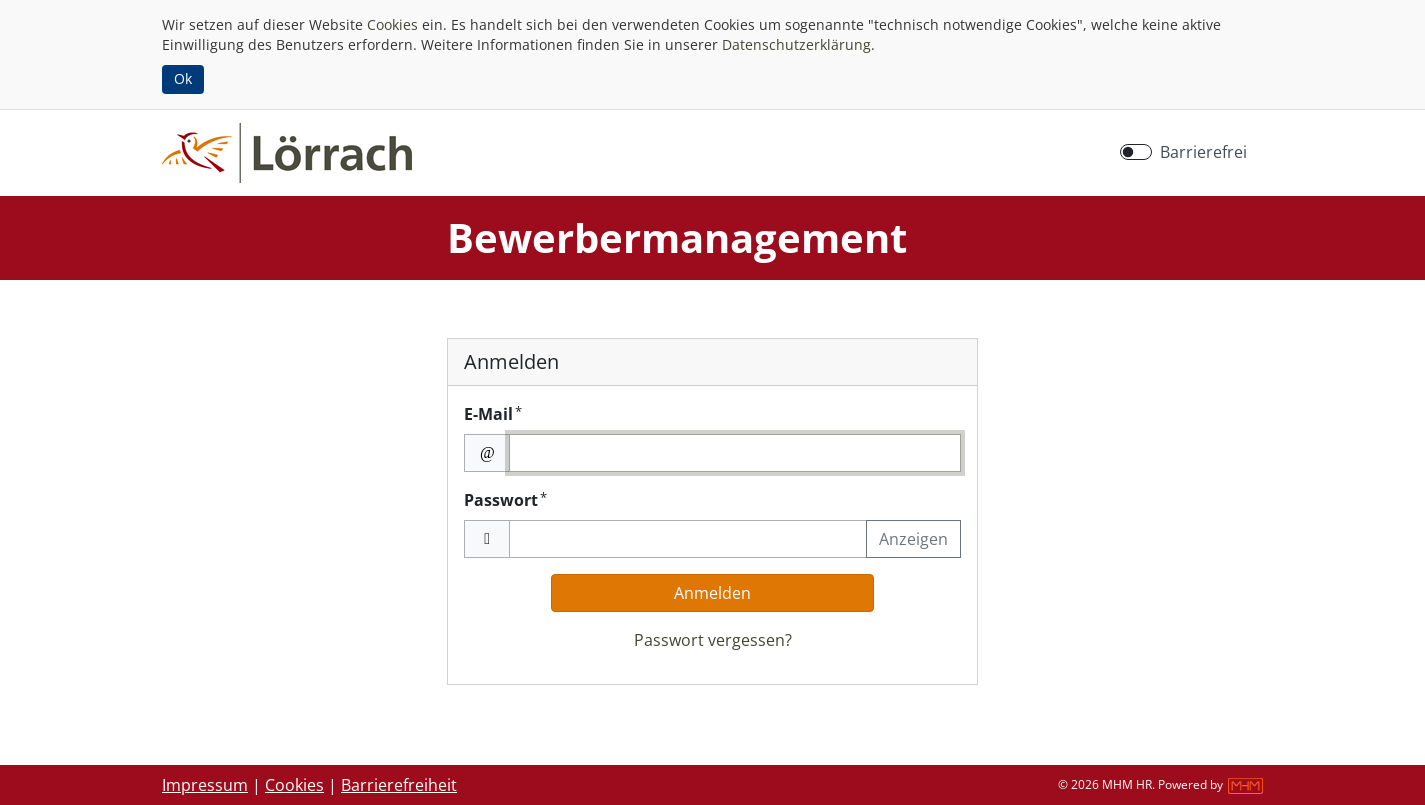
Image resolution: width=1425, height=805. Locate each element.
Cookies (392, 24)
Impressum (205, 785)
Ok (183, 78)
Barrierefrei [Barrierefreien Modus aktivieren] (1203, 152)
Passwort (505, 499)
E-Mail (493, 413)
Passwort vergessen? (713, 640)
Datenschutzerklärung (796, 44)
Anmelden (712, 593)
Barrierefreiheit (399, 785)
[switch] (1136, 152)
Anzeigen (913, 539)
